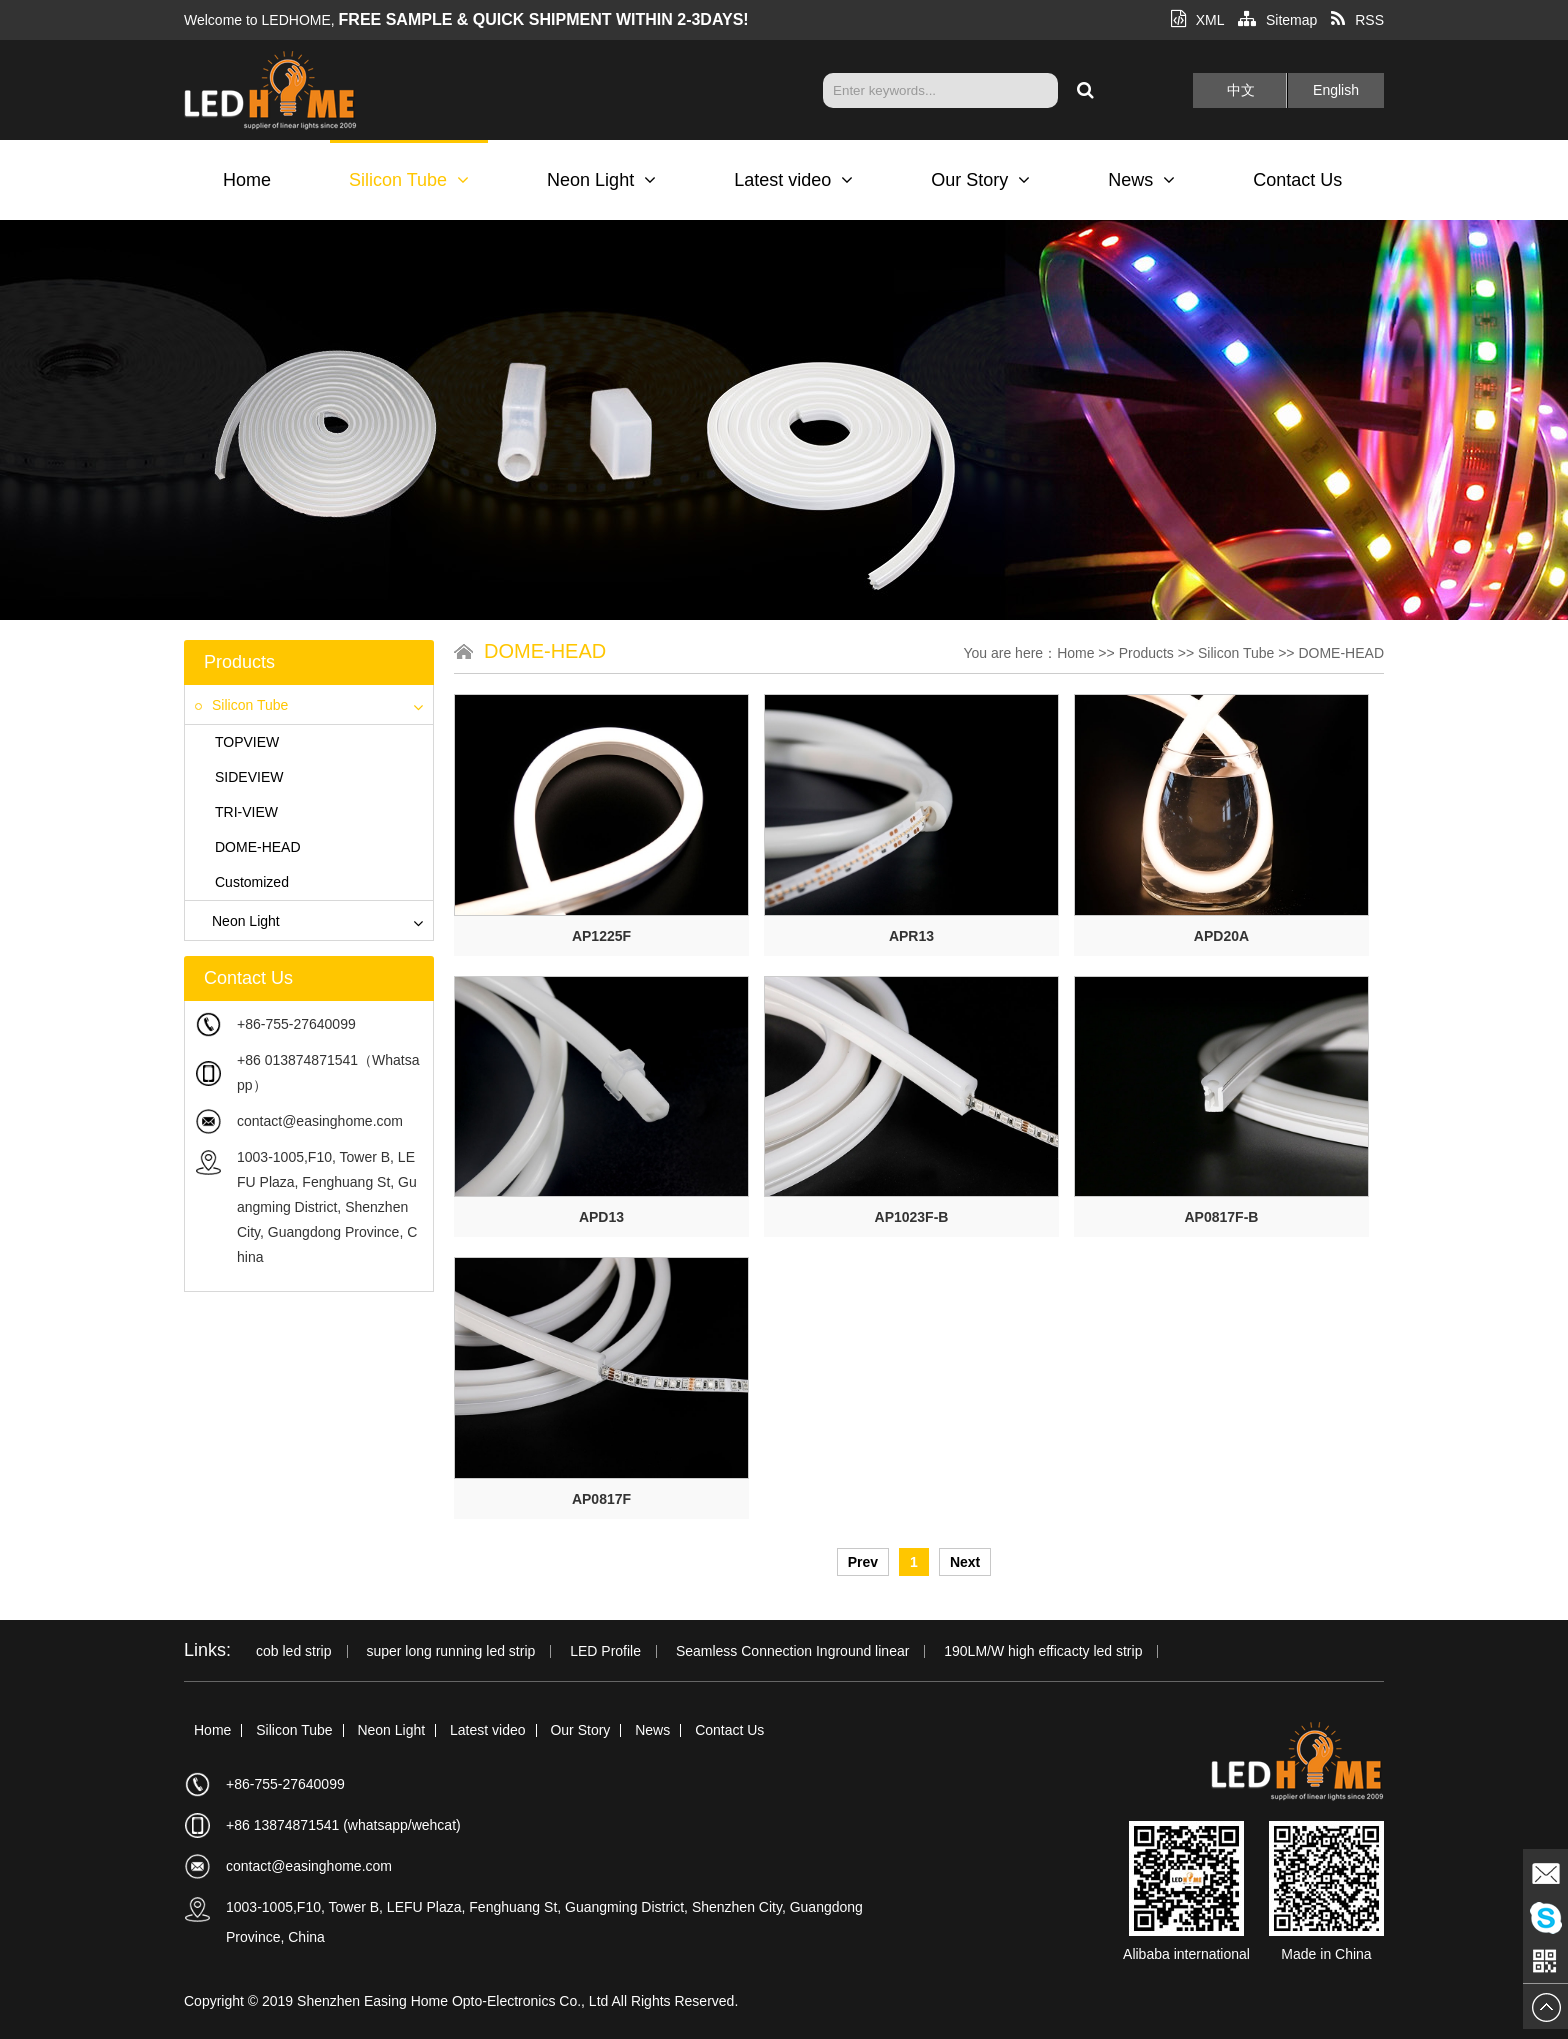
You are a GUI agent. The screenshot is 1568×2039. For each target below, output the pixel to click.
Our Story (980, 180)
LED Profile (605, 1651)
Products (1146, 653)
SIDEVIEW (249, 777)
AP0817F (601, 1499)
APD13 (601, 1217)
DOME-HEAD (258, 847)
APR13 (911, 936)
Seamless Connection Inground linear (792, 1651)
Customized (252, 882)
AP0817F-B (1222, 1217)
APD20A (1221, 936)
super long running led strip (450, 1651)
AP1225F (601, 936)
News (1141, 180)
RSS (1357, 20)
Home (247, 180)
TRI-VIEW (246, 812)
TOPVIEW (247, 742)
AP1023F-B (912, 1217)
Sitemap (1277, 20)
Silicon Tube (409, 180)
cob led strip (293, 1651)
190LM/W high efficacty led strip (1043, 1651)
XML (1197, 20)
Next (965, 1562)
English (1336, 90)
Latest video (793, 180)
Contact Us (1297, 180)
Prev (863, 1562)
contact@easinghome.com (320, 1121)
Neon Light (601, 180)
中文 (1241, 90)
